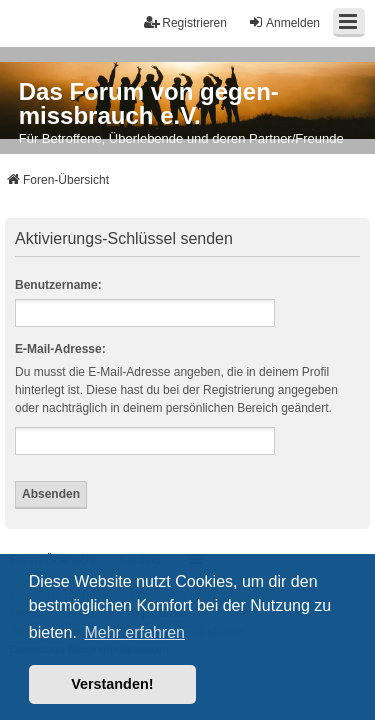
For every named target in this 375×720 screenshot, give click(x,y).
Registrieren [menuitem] (185, 22)
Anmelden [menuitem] (284, 22)
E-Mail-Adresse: (60, 349)
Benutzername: (58, 285)
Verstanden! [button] (112, 684)
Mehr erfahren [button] (134, 632)
